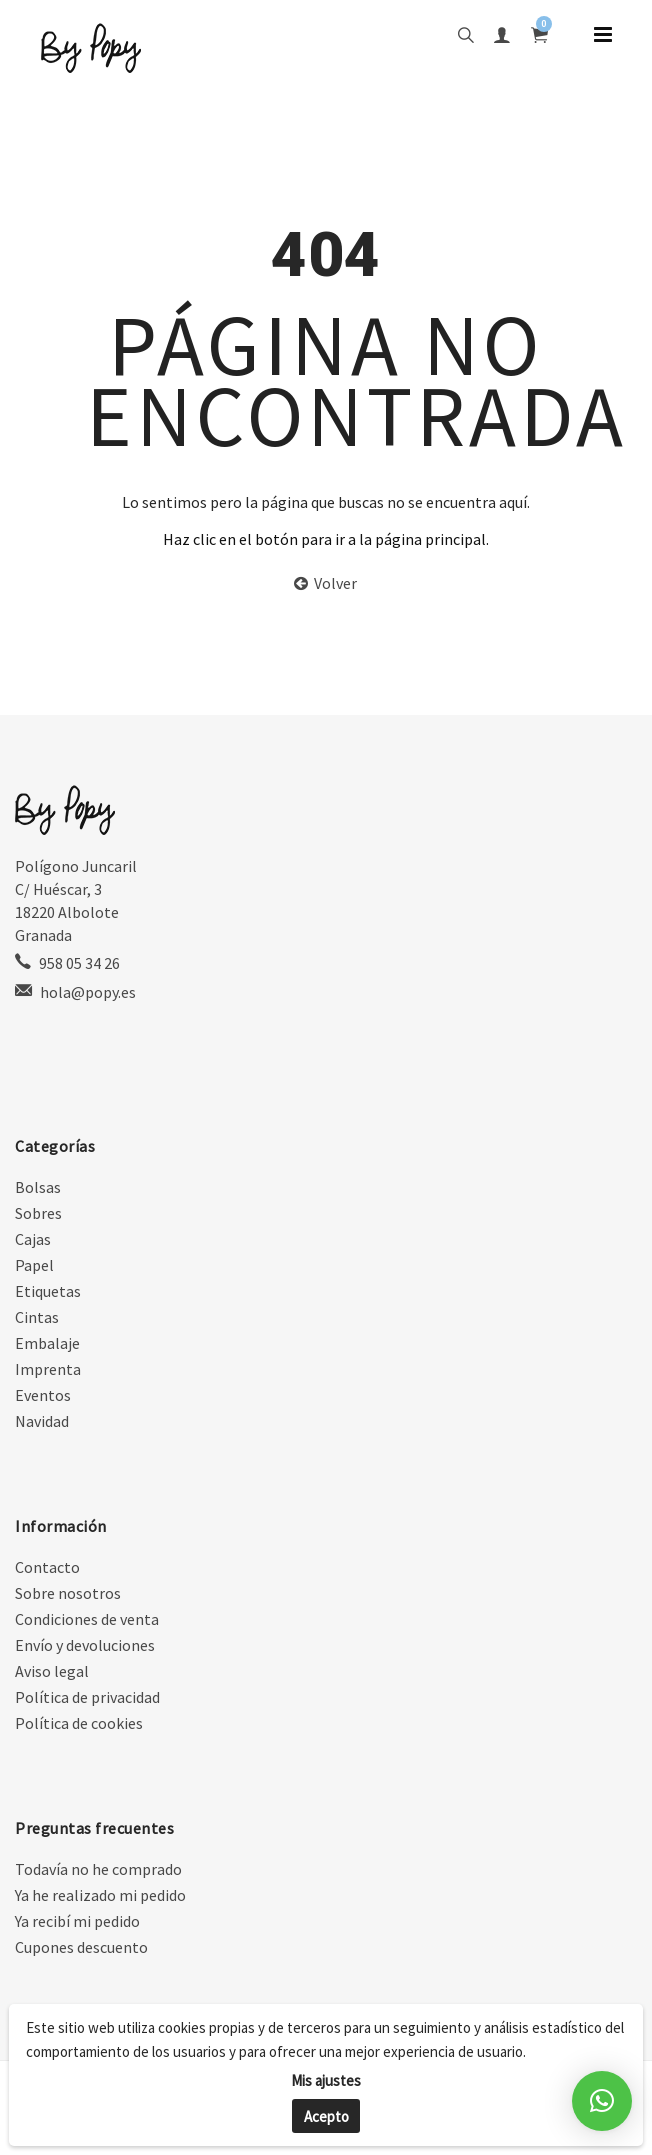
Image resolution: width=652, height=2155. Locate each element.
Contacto (47, 1567)
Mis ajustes (326, 2080)
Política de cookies (79, 1723)
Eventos (43, 1395)
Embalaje (47, 1343)
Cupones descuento (81, 1947)
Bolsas (38, 1187)
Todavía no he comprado (98, 1869)
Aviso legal (52, 1671)
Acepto (326, 2116)
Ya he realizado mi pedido (100, 1895)
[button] (602, 2101)
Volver (325, 583)
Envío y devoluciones (85, 1645)
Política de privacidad (87, 1697)
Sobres (38, 1213)
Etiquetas (48, 1291)
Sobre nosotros (68, 1593)
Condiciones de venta (87, 1619)
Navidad (42, 1421)
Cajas (33, 1239)
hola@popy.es (88, 992)
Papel (34, 1265)
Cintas (37, 1317)
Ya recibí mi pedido (77, 1921)
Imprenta (48, 1369)
